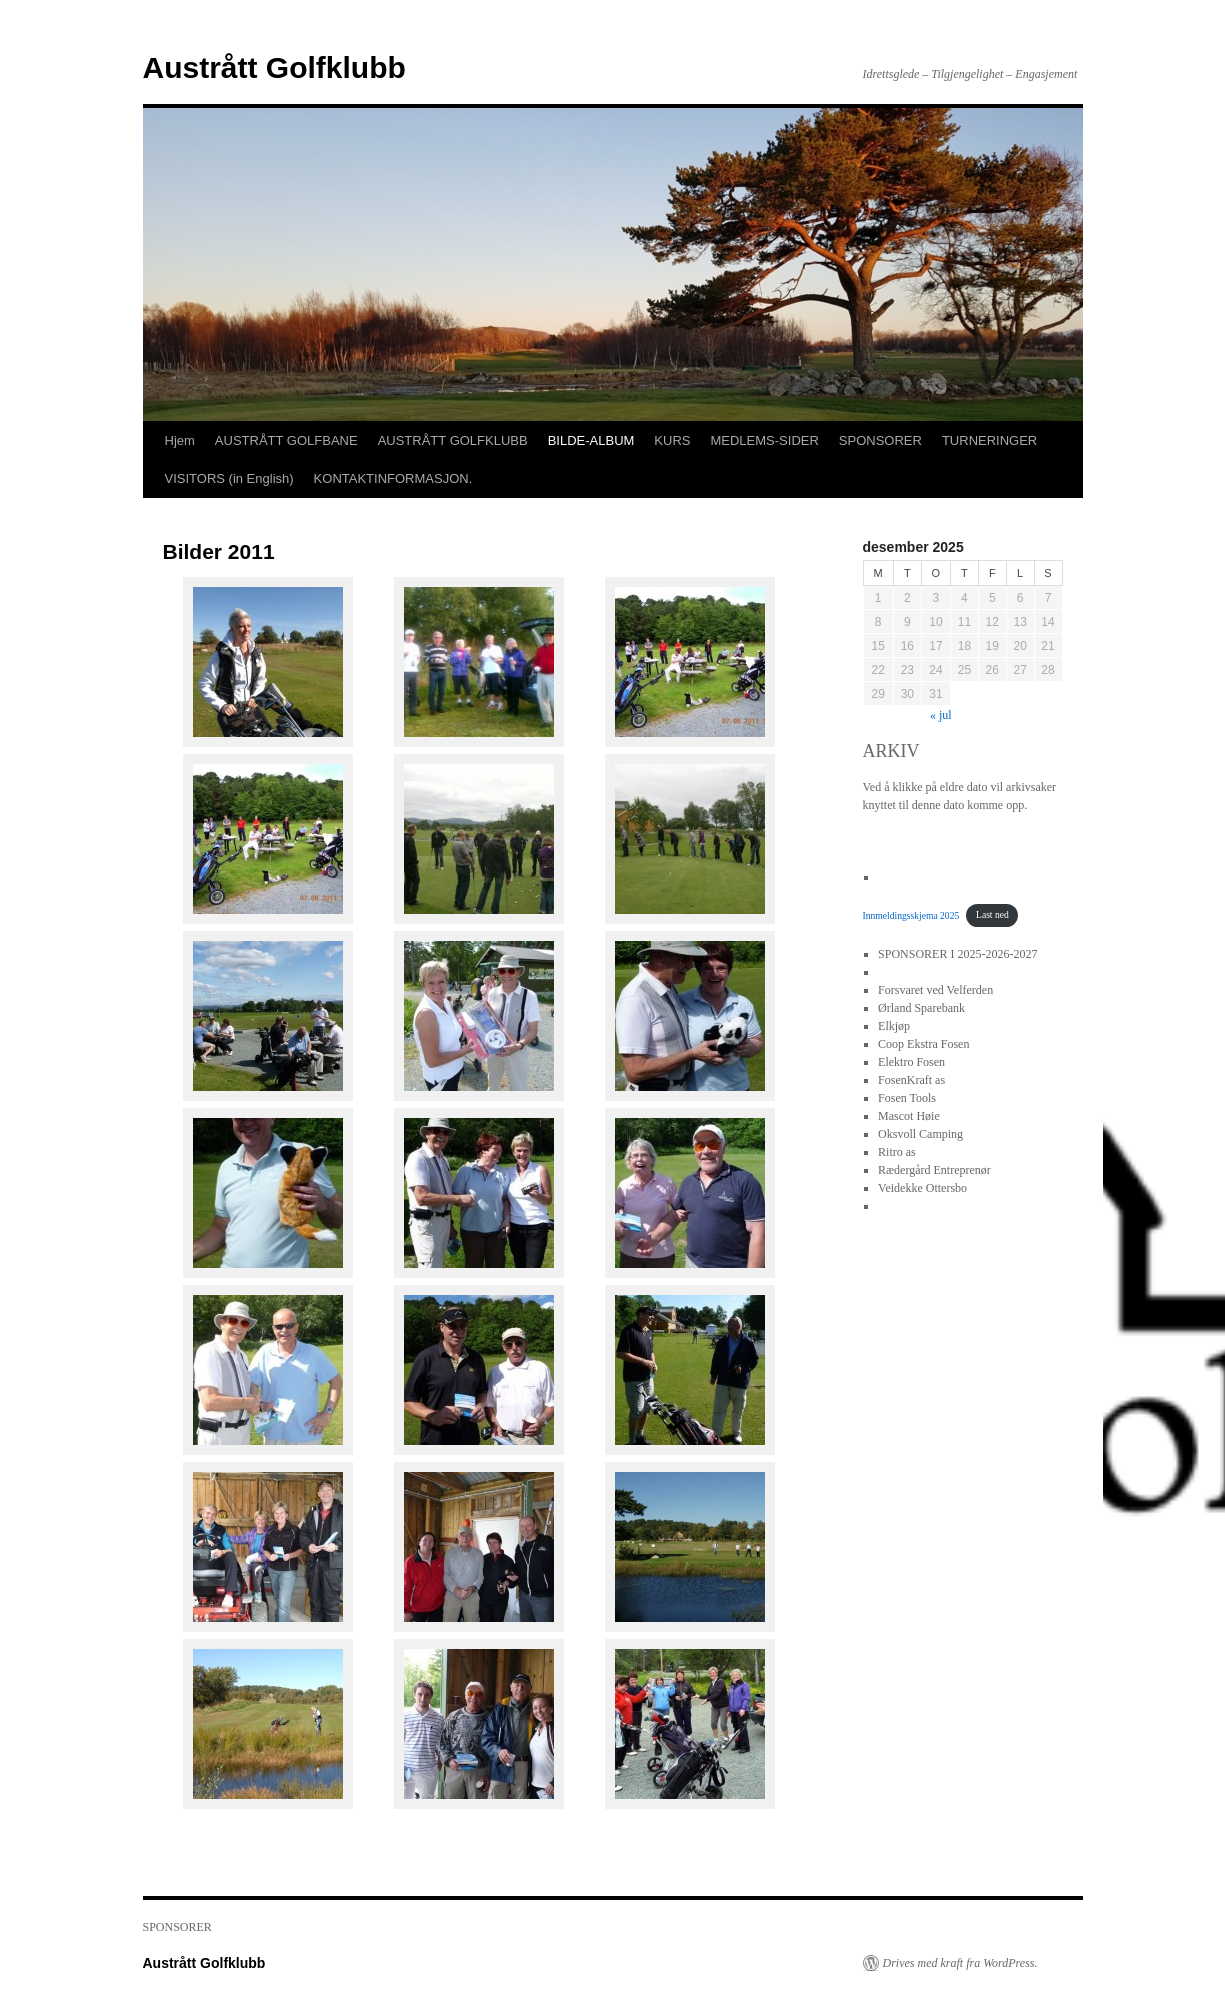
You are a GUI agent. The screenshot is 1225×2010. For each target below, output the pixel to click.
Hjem (180, 440)
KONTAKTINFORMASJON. (393, 478)
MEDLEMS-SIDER (764, 440)
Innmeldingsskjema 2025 (911, 914)
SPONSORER (880, 440)
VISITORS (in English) (229, 478)
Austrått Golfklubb (274, 67)
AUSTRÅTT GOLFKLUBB (453, 440)
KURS (672, 440)
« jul (941, 715)
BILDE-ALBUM (591, 440)
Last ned (992, 914)
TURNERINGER (989, 440)
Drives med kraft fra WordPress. (960, 1963)
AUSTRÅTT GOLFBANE (286, 440)
